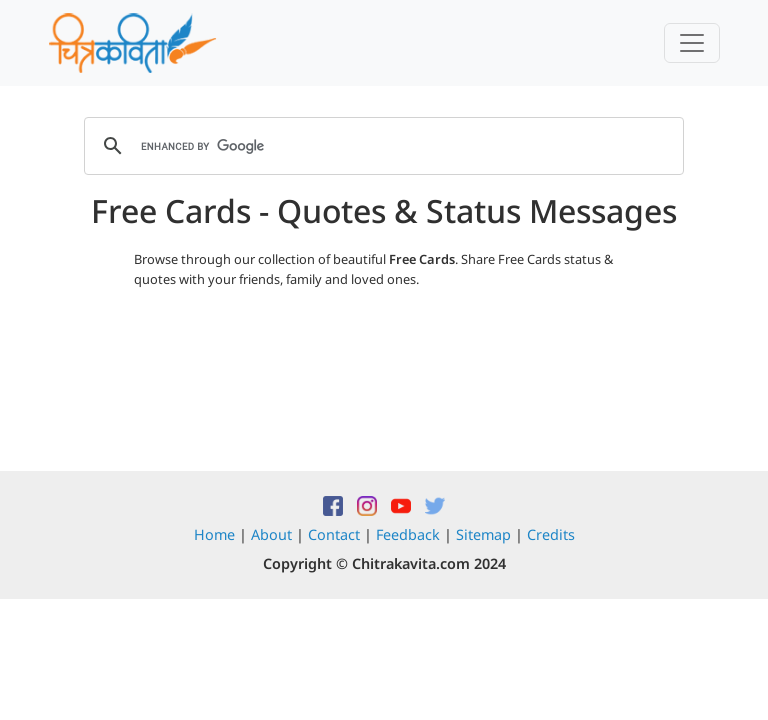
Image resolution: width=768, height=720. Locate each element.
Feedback (408, 534)
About (271, 534)
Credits (551, 534)
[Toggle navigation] (692, 43)
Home (214, 534)
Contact (334, 534)
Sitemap (483, 534)
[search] (381, 146)
